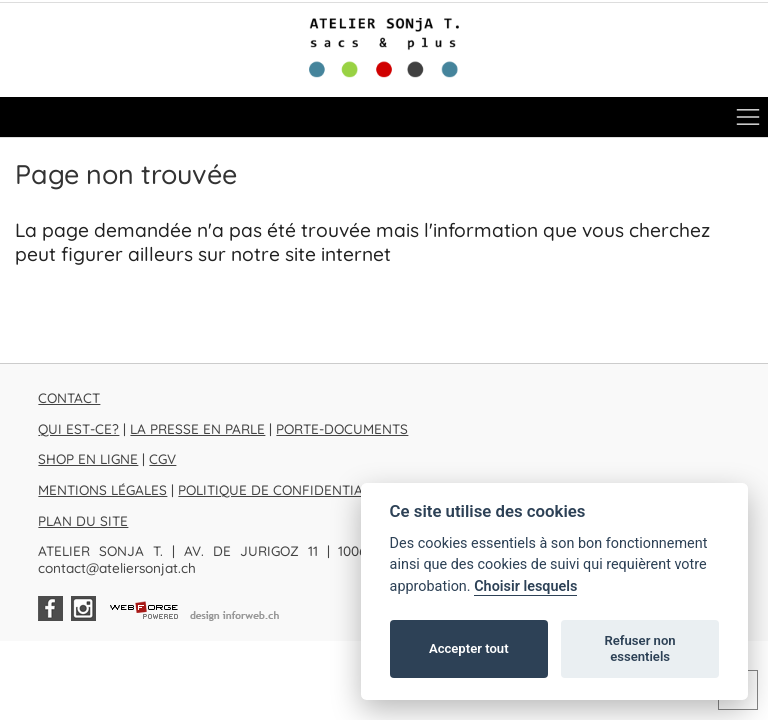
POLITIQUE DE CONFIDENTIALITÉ (284, 489)
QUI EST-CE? (78, 428)
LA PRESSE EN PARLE (197, 428)
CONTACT (69, 397)
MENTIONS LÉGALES (102, 489)
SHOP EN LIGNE (88, 458)
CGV (162, 458)
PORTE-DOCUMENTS (342, 428)
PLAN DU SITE (83, 520)
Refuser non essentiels (639, 648)
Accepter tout (469, 648)
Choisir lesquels (525, 586)
